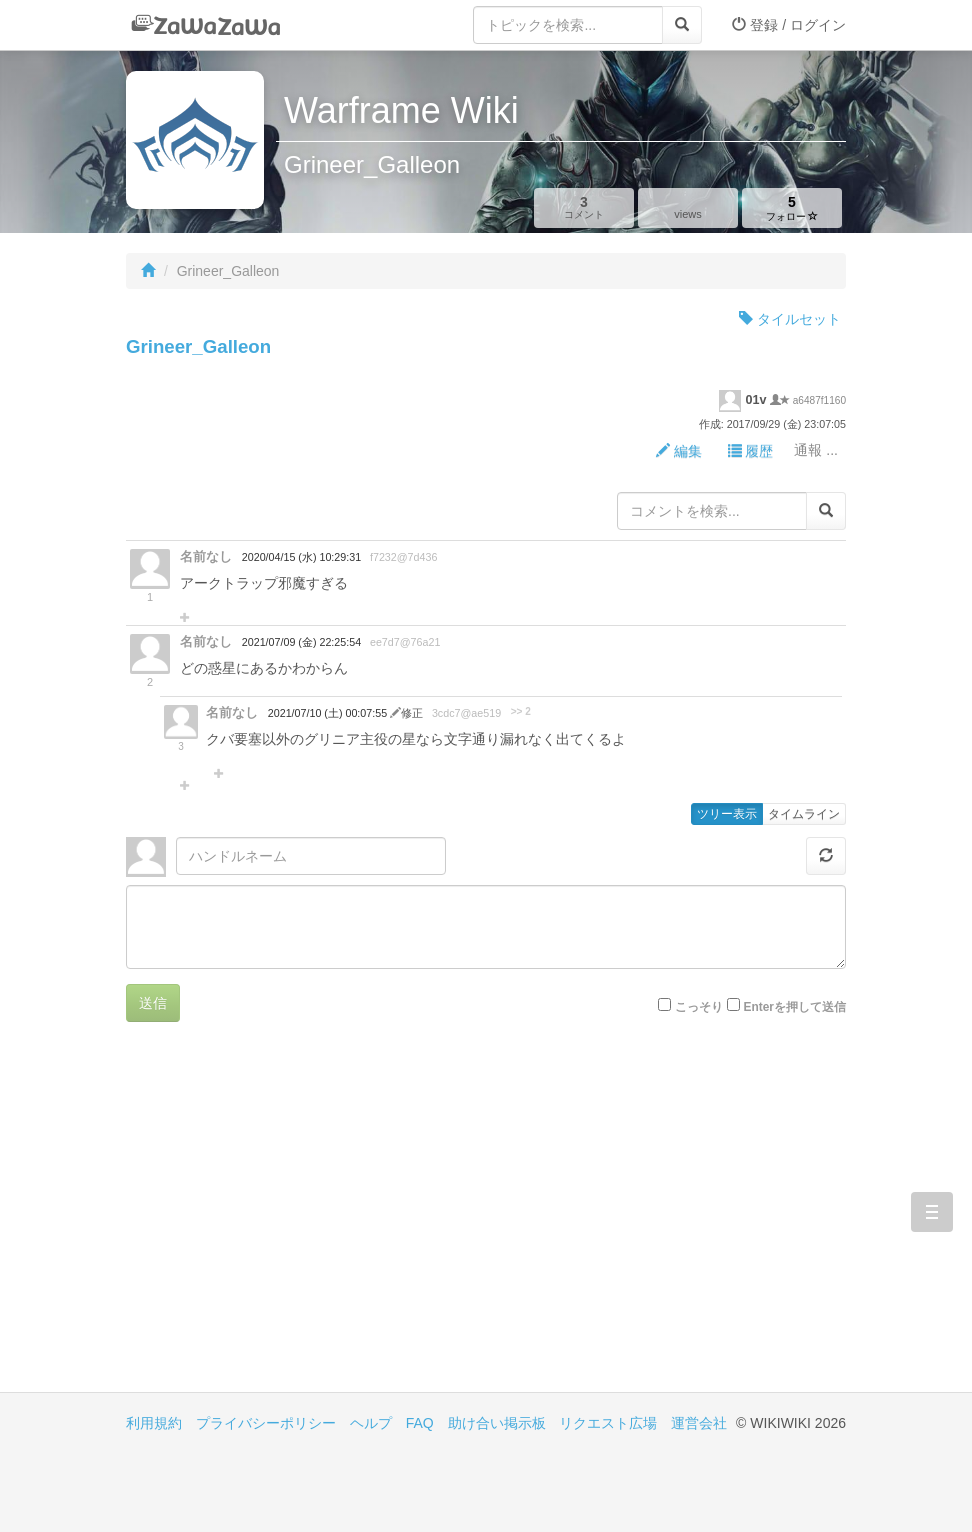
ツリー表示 (727, 814)
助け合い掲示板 (497, 1423)
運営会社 (699, 1423)
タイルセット (790, 319)
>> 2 (521, 711)
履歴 (751, 451)
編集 (679, 451)
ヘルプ (371, 1423)
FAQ (420, 1423)
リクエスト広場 (608, 1423)
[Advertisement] (306, 1222)
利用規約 (154, 1423)
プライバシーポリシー (266, 1423)
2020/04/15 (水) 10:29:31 (301, 557)
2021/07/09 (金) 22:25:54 (301, 642)
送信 (153, 1003)
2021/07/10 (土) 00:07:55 (329, 713)
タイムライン (804, 814)
